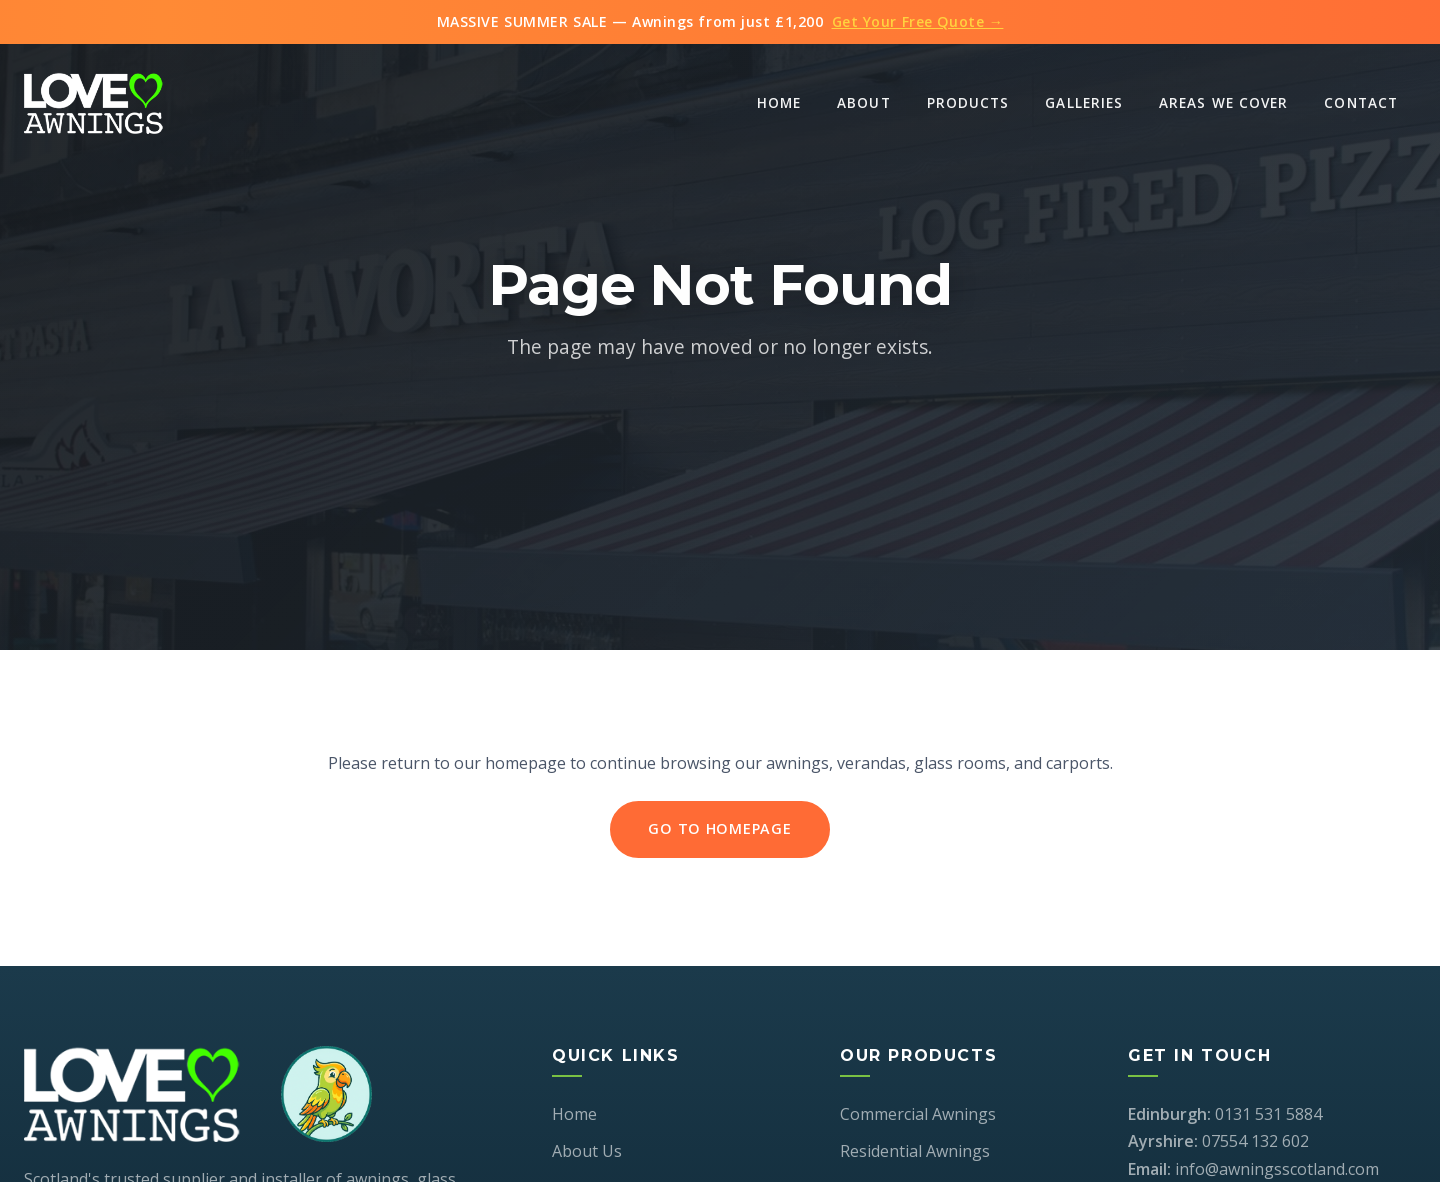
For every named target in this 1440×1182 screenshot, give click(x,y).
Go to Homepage (719, 831)
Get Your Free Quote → (918, 21)
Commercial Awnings (918, 1114)
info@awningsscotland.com (1277, 1169)
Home (779, 102)
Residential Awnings (915, 1151)
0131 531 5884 (1268, 1114)
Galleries (1084, 102)
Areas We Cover (1223, 102)
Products (968, 102)
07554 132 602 (1255, 1141)
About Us (587, 1151)
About (863, 102)
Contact (1361, 102)
